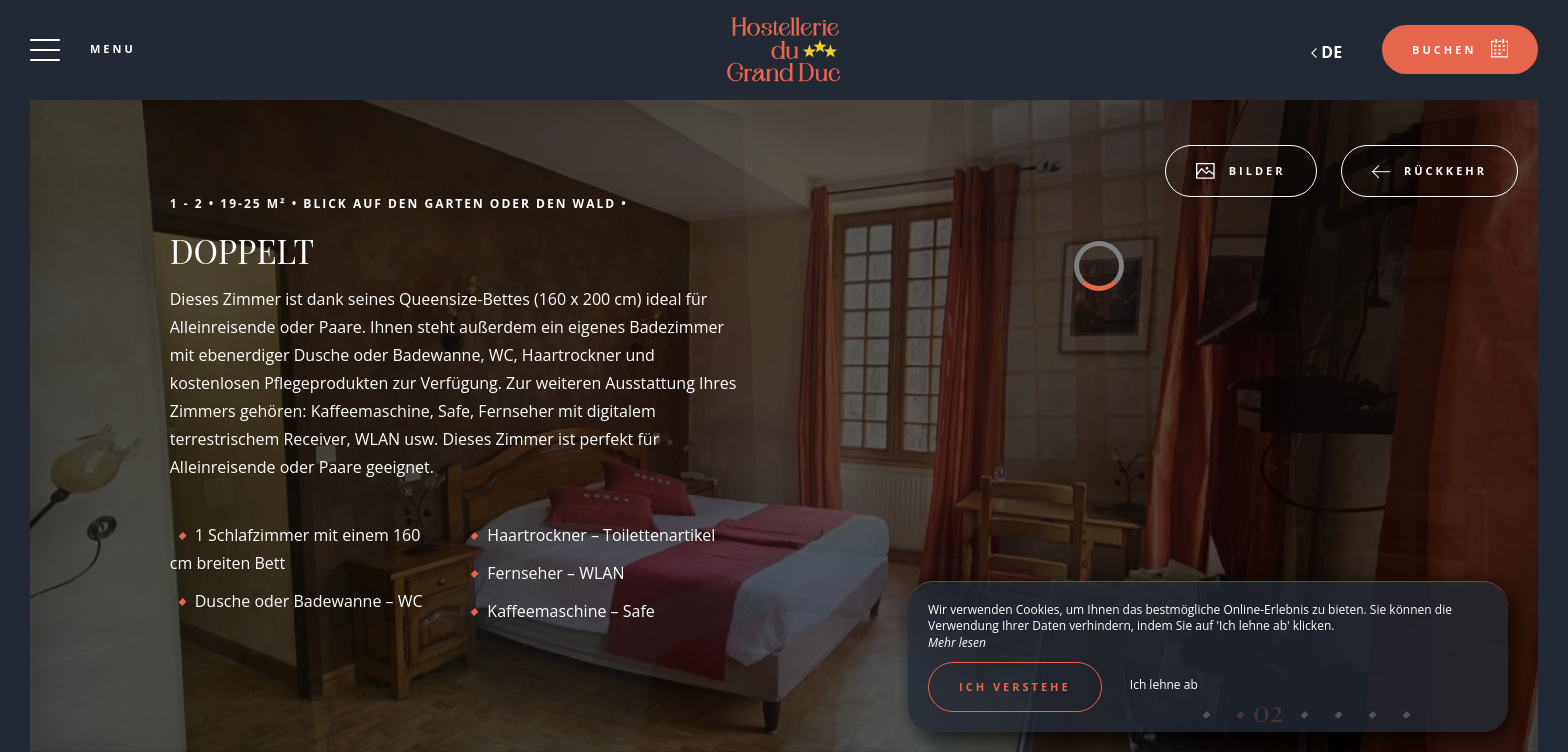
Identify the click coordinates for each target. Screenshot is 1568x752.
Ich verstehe (1015, 686)
